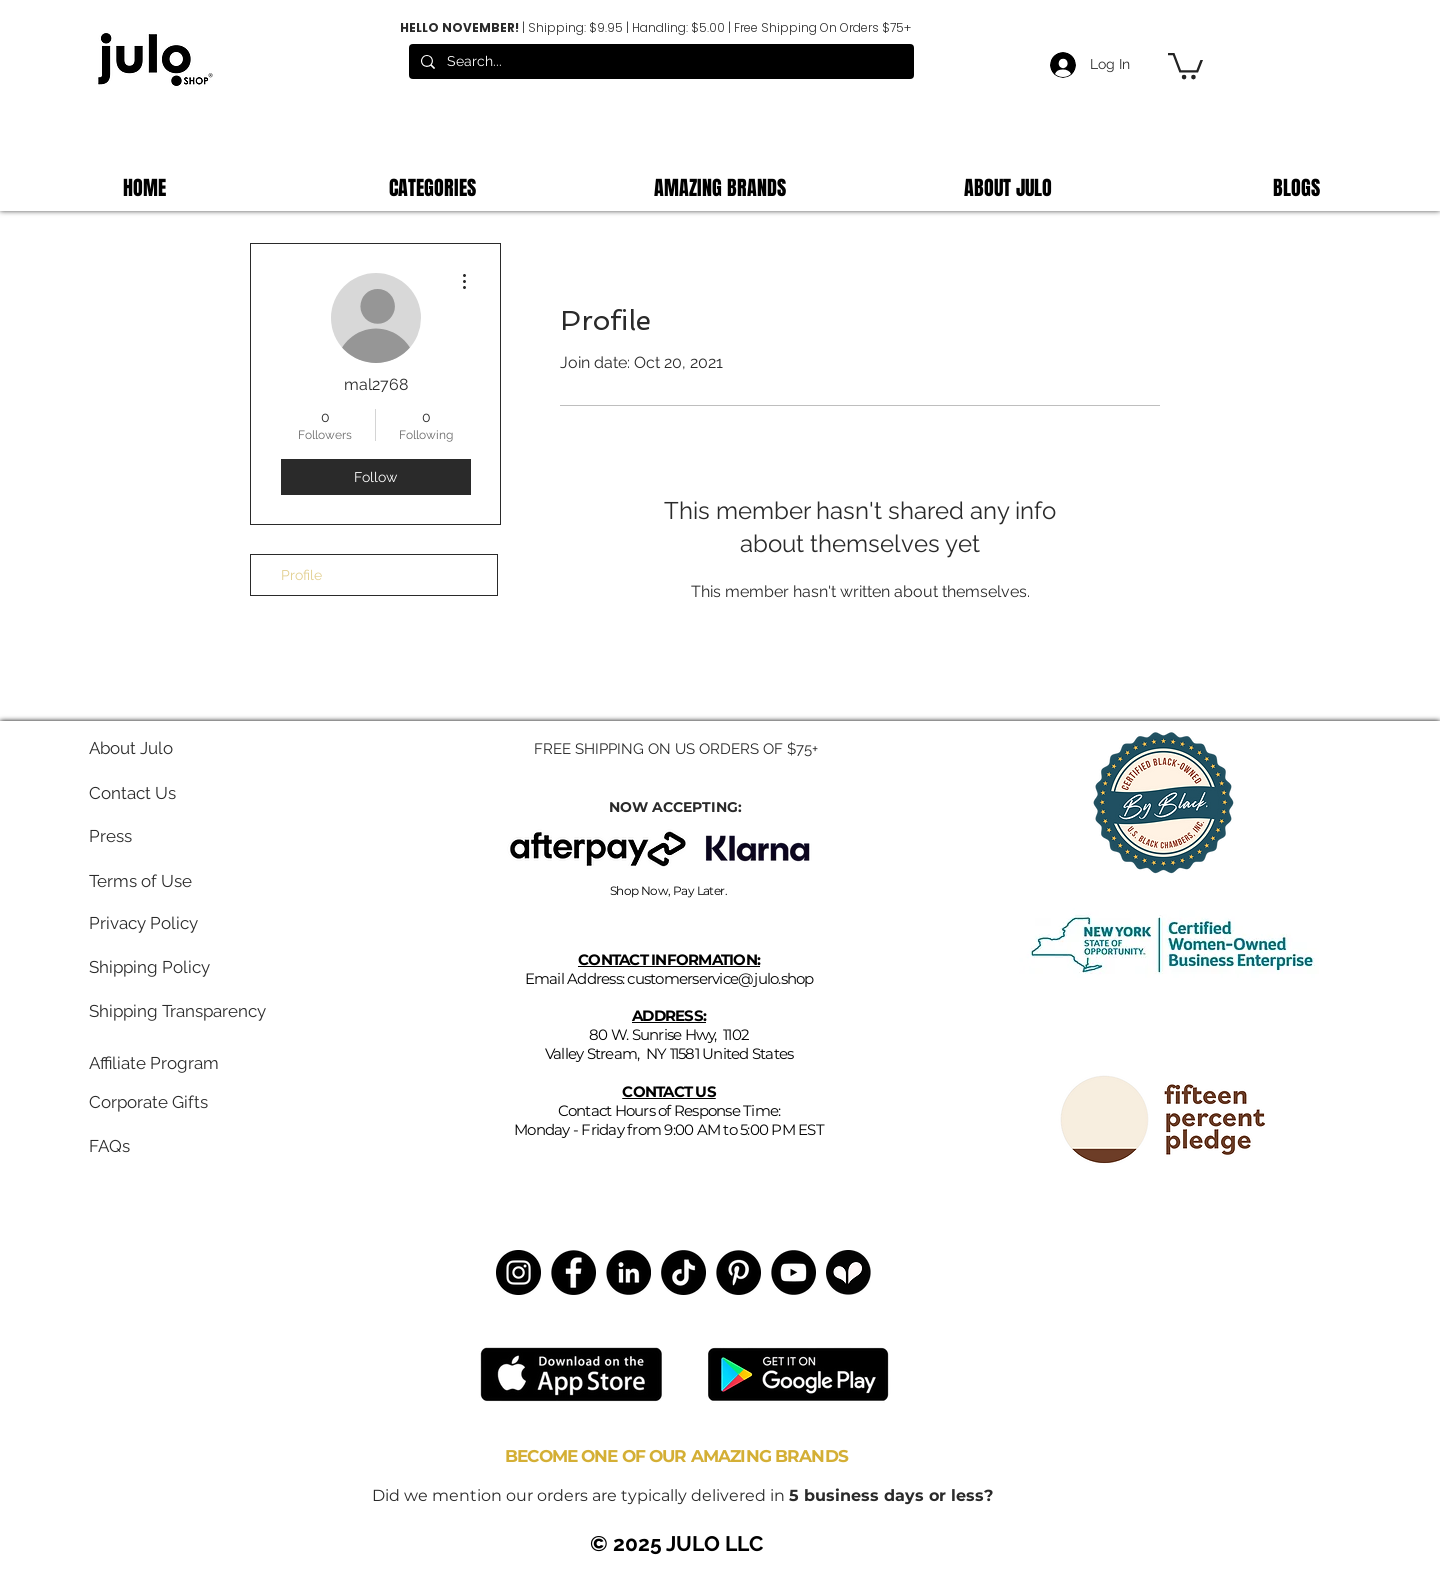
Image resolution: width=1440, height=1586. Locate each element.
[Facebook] (573, 1272)
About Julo (131, 748)
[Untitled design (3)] (848, 1272)
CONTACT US (669, 1091)
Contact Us (132, 793)
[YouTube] (793, 1272)
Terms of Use (140, 881)
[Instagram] (518, 1272)
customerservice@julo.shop (720, 978)
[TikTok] (683, 1272)
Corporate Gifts (148, 1102)
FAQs (109, 1146)
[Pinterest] (738, 1272)
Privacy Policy (143, 923)
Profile (301, 575)
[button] (1185, 64)
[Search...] (659, 62)
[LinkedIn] (628, 1272)
